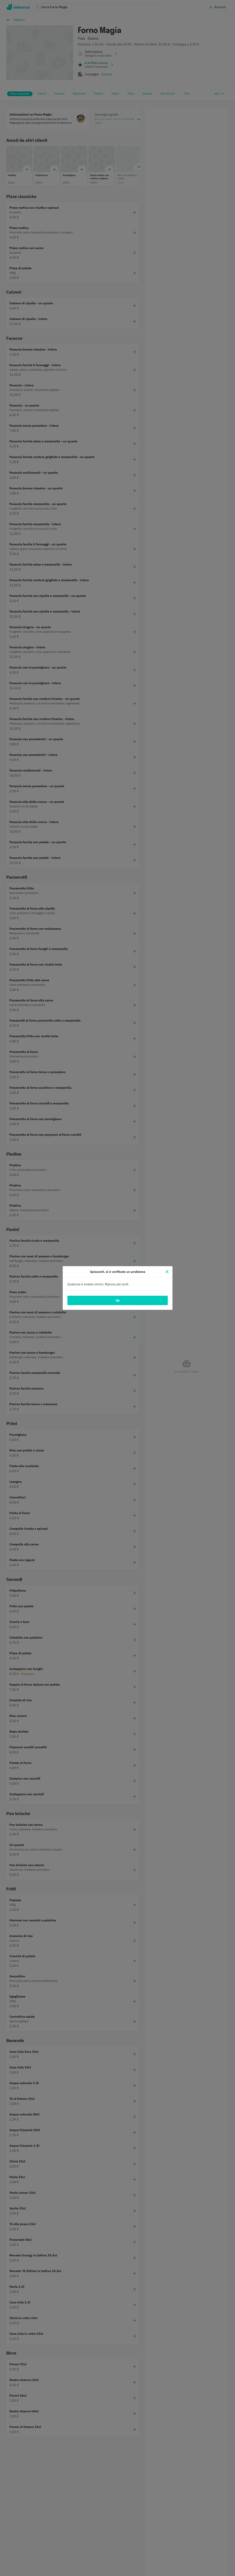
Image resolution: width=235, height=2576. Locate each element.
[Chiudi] (167, 1271)
